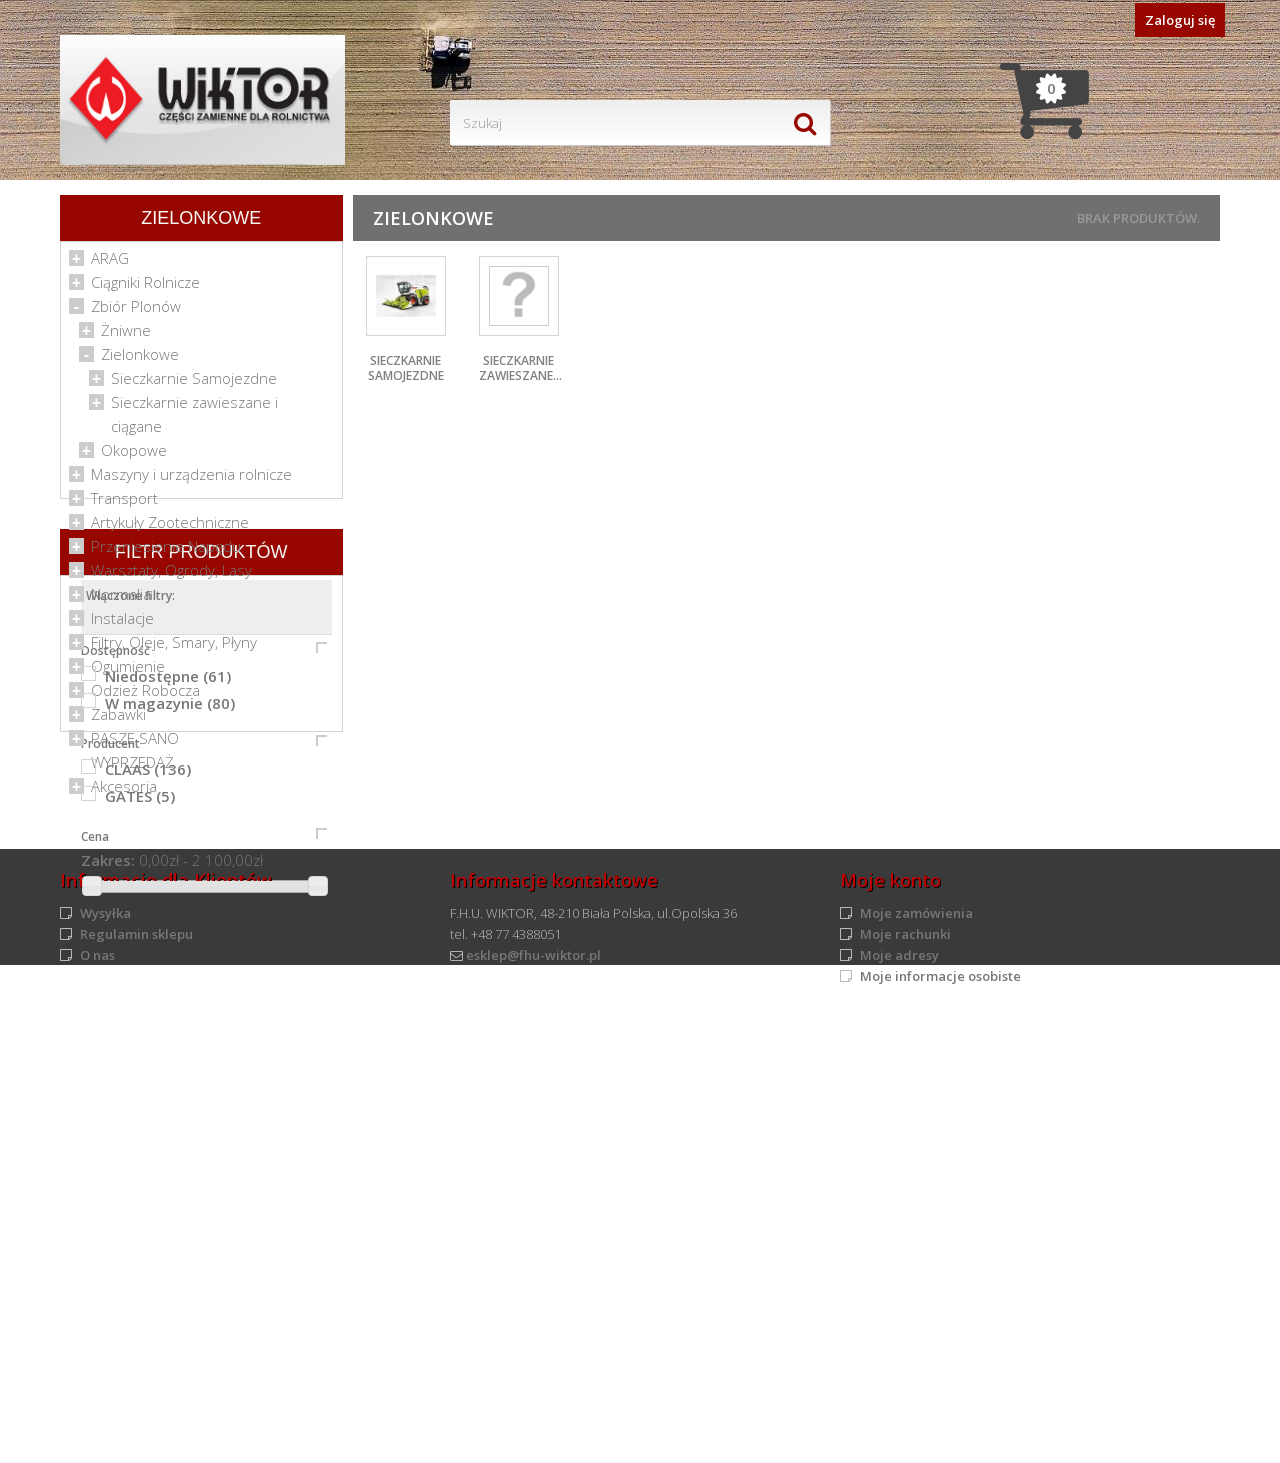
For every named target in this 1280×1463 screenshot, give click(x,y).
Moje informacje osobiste (940, 1422)
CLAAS (148, 1100)
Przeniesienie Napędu (166, 552)
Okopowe (134, 456)
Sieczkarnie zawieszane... (520, 368)
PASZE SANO (135, 744)
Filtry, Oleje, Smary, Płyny (174, 648)
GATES (140, 1127)
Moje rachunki (905, 1380)
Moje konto (890, 1326)
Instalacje (122, 624)
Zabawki (118, 720)
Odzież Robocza (145, 696)
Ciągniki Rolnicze (145, 288)
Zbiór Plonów (136, 312)
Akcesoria (124, 792)
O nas (97, 1401)
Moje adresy (899, 1401)
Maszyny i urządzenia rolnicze (191, 480)
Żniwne (126, 336)
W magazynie (170, 1034)
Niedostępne (168, 1007)
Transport (124, 504)
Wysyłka (105, 1359)
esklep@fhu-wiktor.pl (533, 1401)
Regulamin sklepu (136, 1380)
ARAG (110, 264)
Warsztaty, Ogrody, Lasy (171, 576)
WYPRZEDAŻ (132, 768)
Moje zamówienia (916, 1359)
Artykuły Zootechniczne (170, 528)
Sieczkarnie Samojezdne (194, 384)
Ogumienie (128, 672)
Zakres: (108, 1191)
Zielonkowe (140, 360)
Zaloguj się (1180, 20)
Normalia (121, 600)
